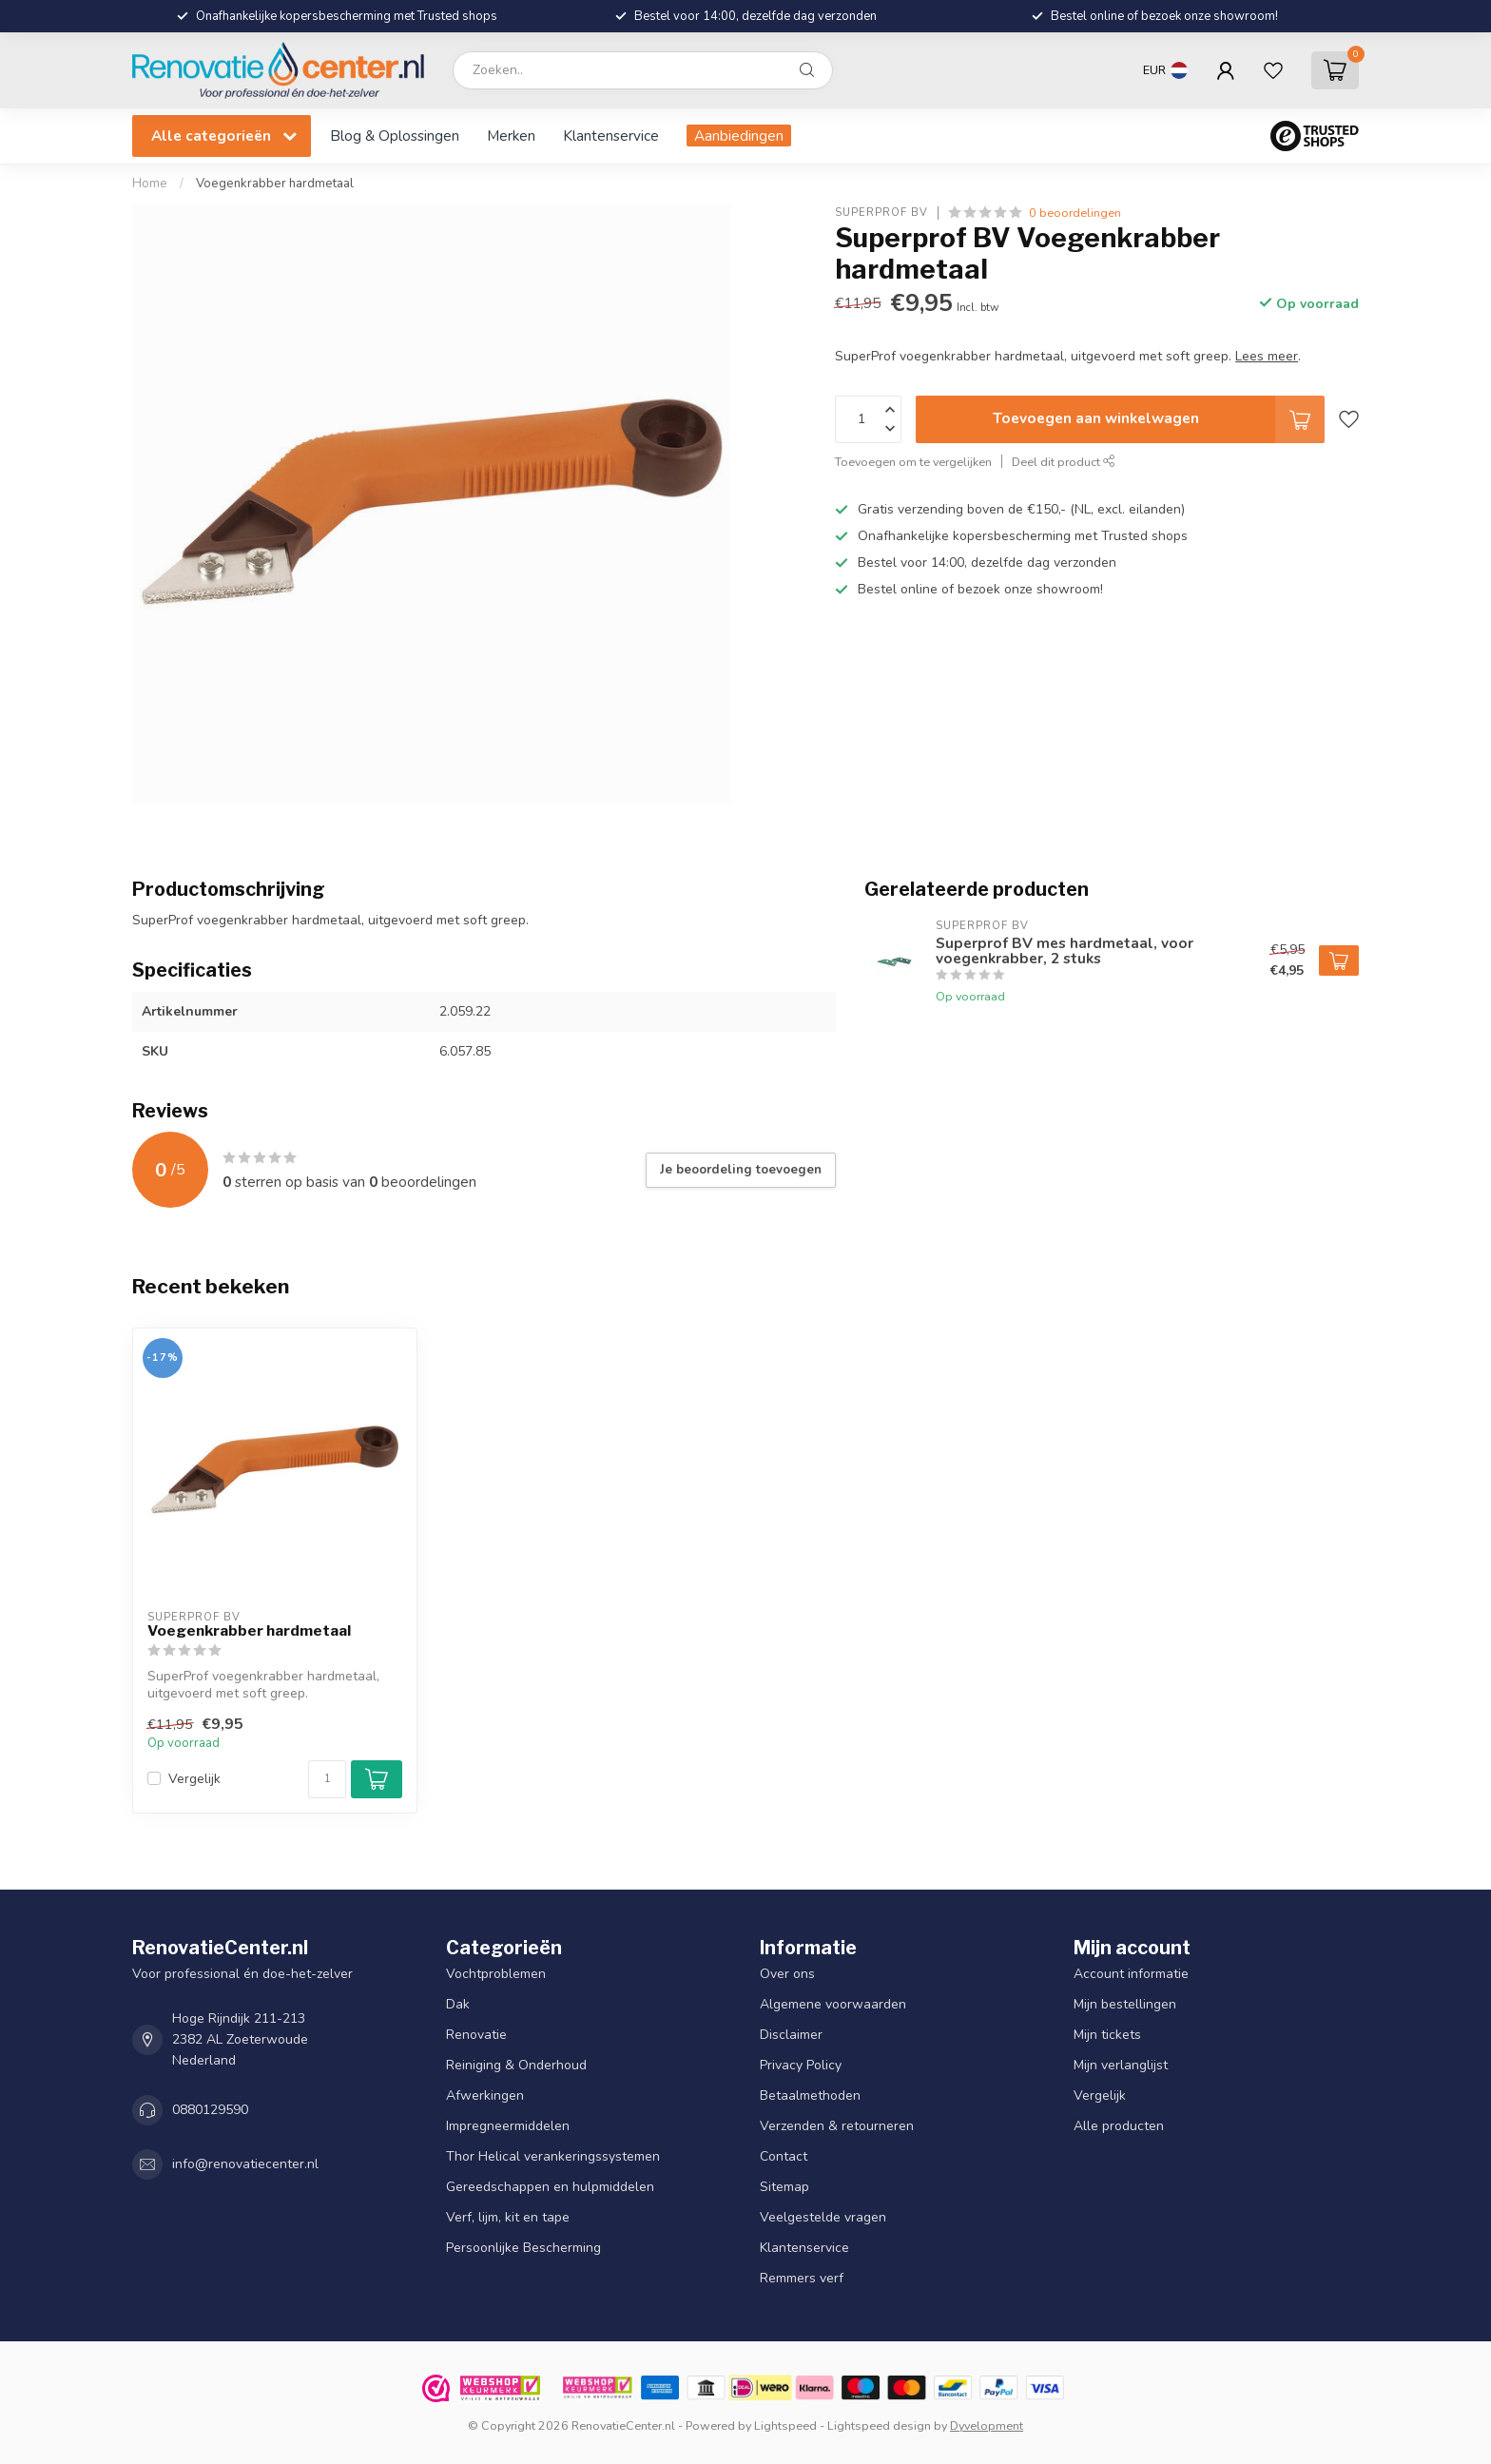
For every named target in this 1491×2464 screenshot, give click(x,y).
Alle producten (1119, 2126)
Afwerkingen (485, 2095)
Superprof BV (881, 212)
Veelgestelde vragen (823, 2217)
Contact (783, 2156)
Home (149, 183)
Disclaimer (791, 2035)
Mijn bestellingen (1125, 2004)
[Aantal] (327, 1779)
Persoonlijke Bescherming (523, 2248)
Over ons (787, 1974)
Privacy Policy (801, 2065)
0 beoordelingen (1075, 212)
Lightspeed (785, 2425)
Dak (458, 2004)
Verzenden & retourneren (837, 2126)
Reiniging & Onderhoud (516, 2065)
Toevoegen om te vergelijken (913, 462)
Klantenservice (611, 136)
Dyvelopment (986, 2425)
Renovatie (476, 2035)
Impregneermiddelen (508, 2126)
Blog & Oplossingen (394, 136)
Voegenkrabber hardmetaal (275, 183)
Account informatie (1131, 1974)
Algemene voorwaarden (833, 2004)
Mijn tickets (1107, 2035)
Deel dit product (1063, 462)
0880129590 (210, 2110)
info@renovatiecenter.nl (245, 2164)
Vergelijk (194, 1779)
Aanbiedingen (739, 136)
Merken (511, 136)
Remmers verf (801, 2278)
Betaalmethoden (810, 2095)
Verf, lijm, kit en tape (508, 2217)
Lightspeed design (879, 2425)
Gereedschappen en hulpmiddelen (550, 2187)
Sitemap (784, 2187)
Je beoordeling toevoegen (741, 1169)
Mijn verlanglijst (1121, 2065)
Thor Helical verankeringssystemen (553, 2156)
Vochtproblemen (496, 1974)
